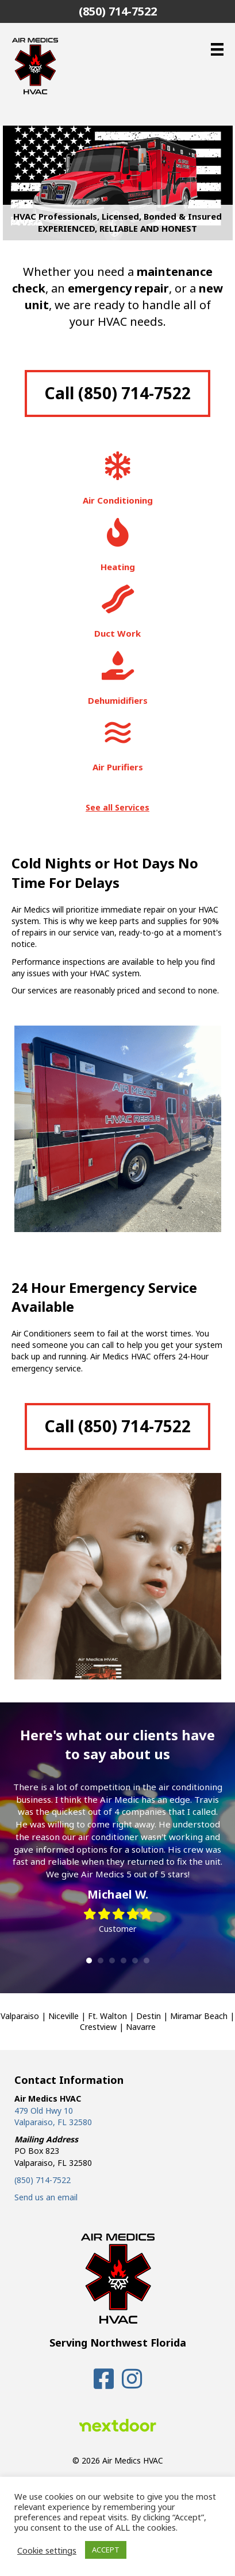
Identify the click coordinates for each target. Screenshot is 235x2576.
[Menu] (217, 49)
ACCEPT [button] (106, 2549)
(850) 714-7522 (42, 2179)
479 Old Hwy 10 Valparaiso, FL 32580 (53, 2116)
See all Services (117, 807)
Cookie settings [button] (46, 2550)
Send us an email (46, 2197)
